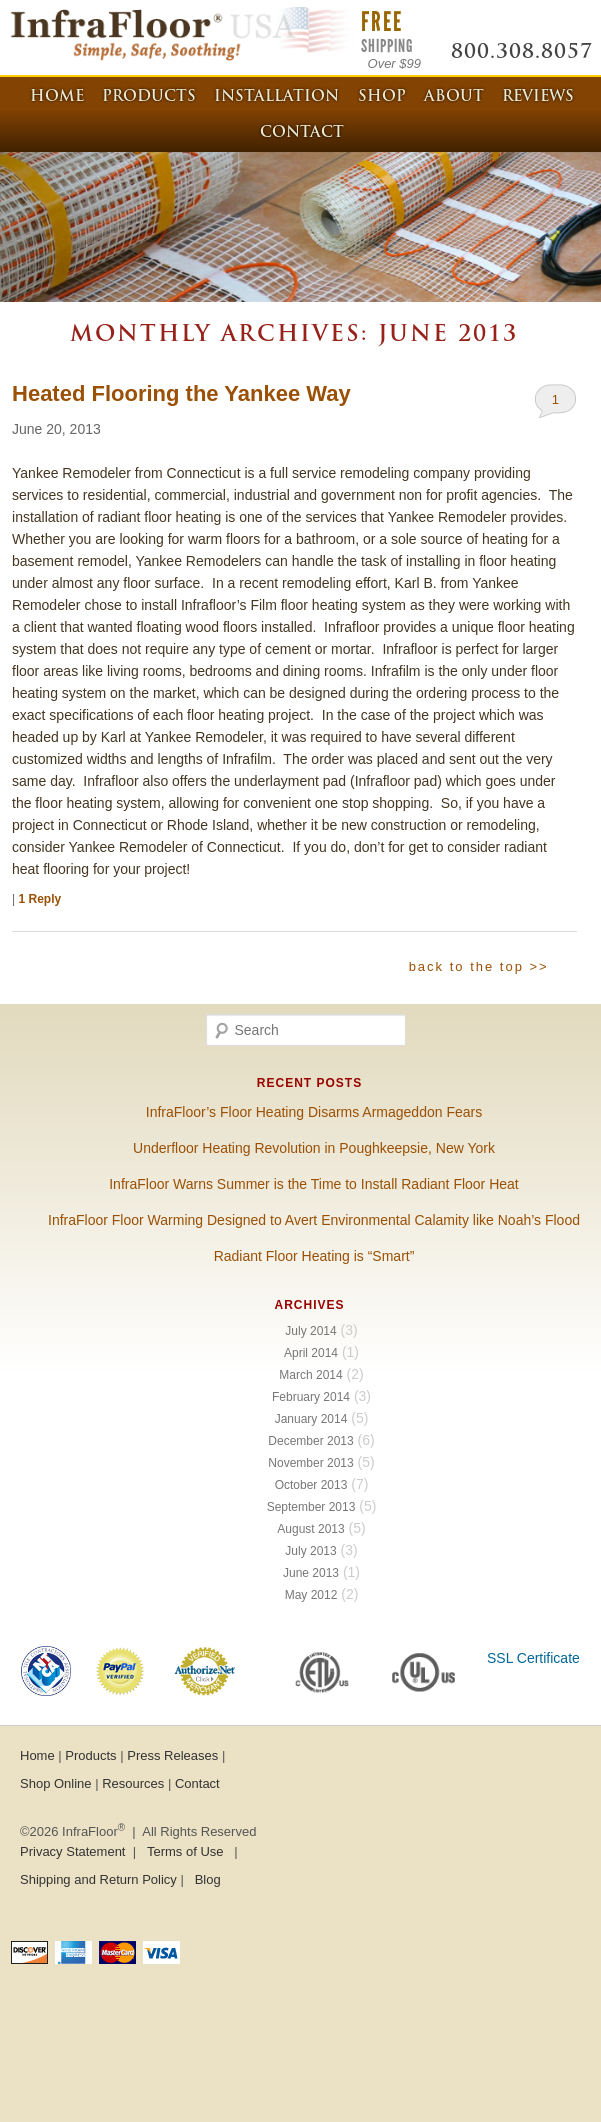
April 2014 (311, 1353)
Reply (39, 899)
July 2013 (310, 1551)
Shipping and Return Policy (98, 1879)
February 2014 (311, 1397)
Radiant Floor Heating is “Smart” (314, 1256)
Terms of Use (185, 1851)
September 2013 (311, 1507)
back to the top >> (479, 966)
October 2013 (311, 1485)
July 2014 (310, 1331)
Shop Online (56, 1783)
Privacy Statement (73, 1851)
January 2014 (311, 1419)
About (454, 97)
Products (149, 97)
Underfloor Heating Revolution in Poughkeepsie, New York (314, 1148)
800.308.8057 (522, 53)
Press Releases (172, 1755)
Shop (382, 97)
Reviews (538, 97)
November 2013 (310, 1463)
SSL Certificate (533, 1658)
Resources (133, 1783)
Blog (208, 1879)
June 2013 (311, 1573)
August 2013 (310, 1529)
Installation (276, 97)
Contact (302, 133)
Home (57, 97)
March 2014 (310, 1375)
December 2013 (310, 1441)
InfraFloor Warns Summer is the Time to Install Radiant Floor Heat (314, 1184)
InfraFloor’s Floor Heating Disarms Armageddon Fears (314, 1112)
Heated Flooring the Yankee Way (181, 393)
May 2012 (311, 1595)
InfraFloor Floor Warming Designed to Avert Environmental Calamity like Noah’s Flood (314, 1220)
